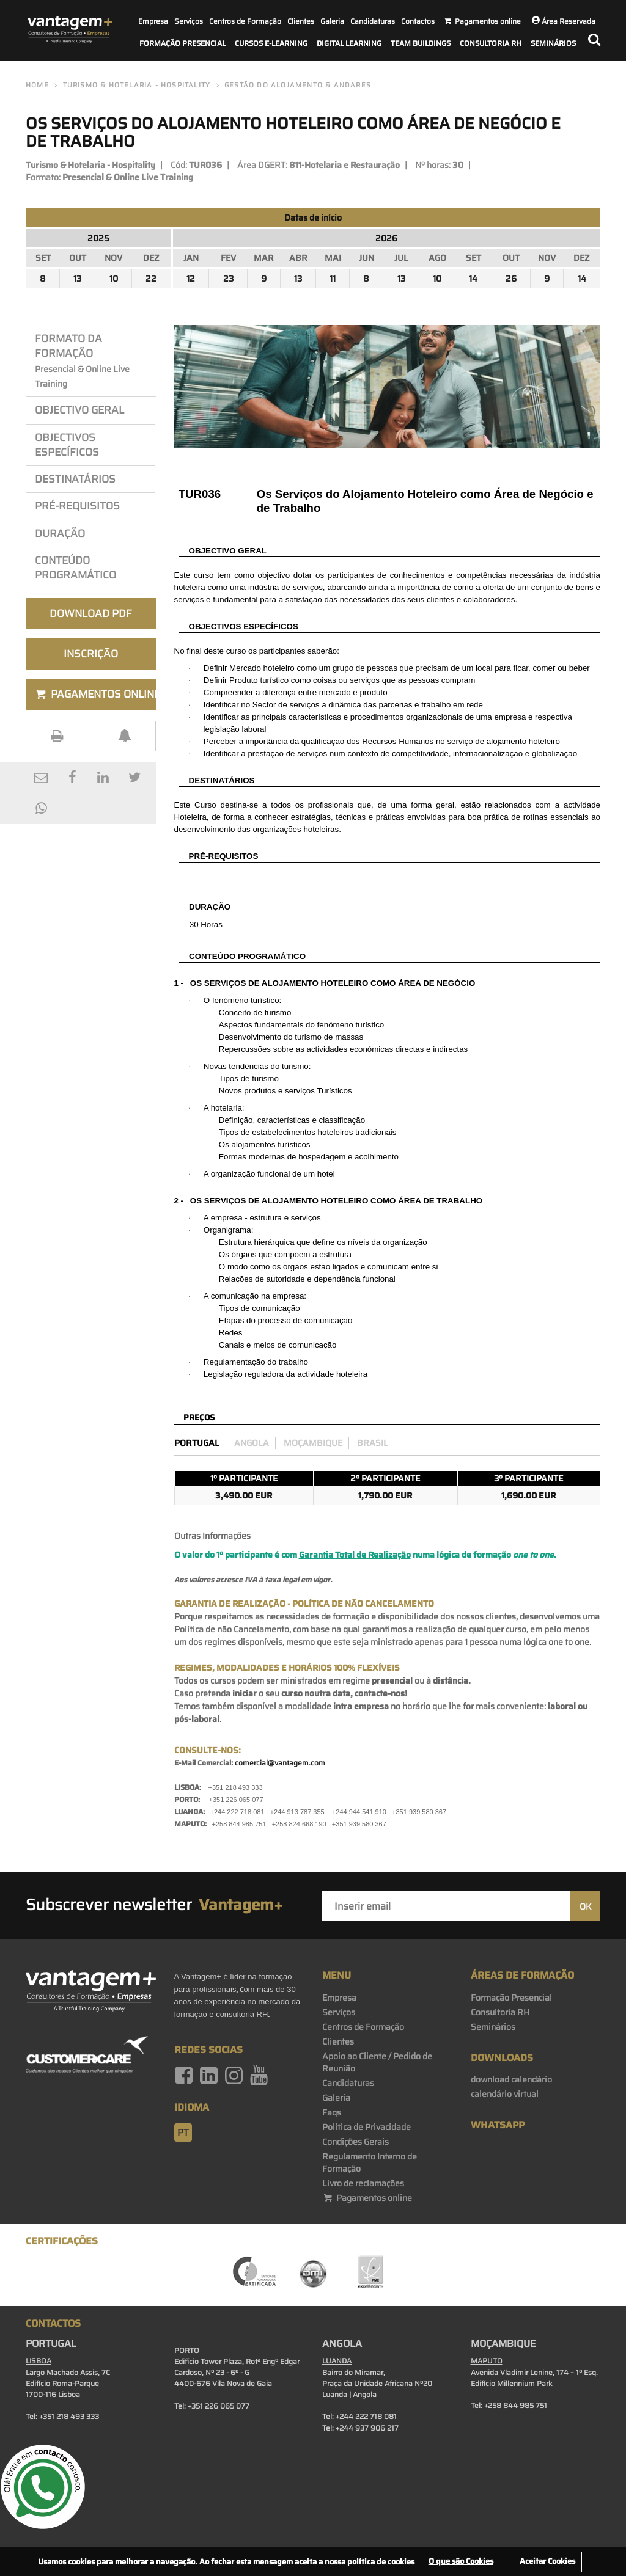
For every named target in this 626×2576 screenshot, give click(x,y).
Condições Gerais (355, 2141)
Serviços (188, 21)
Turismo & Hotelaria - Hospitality (137, 85)
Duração (62, 533)
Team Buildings (421, 43)
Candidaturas (372, 21)
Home (37, 85)
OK (585, 1906)
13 (77, 278)
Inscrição (91, 654)
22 (150, 278)
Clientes (300, 21)
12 (190, 278)
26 (511, 278)
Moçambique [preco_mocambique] (313, 1443)
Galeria (332, 21)
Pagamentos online (367, 2198)
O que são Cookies (461, 2561)
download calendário (511, 2079)
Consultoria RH (490, 43)
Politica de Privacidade (366, 2127)
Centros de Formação (245, 21)
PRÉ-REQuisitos (77, 506)
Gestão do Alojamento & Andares (297, 85)
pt (183, 2132)
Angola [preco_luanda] (251, 1443)
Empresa (153, 21)
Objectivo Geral (79, 410)
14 (473, 278)
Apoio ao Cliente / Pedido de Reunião (377, 2062)
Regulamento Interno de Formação (369, 2162)
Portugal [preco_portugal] (196, 1443)
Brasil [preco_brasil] (372, 1443)
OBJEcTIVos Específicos (67, 444)
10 (113, 278)
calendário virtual (505, 2094)
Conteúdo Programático (75, 567)
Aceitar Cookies (547, 2561)
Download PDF (91, 613)
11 (333, 278)
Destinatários (75, 479)
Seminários (553, 43)
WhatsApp (498, 2125)
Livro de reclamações (363, 2183)
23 (228, 278)
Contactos (418, 21)
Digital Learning (349, 43)
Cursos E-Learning (271, 43)
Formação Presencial (182, 43)
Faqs (331, 2112)
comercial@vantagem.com (280, 1762)
